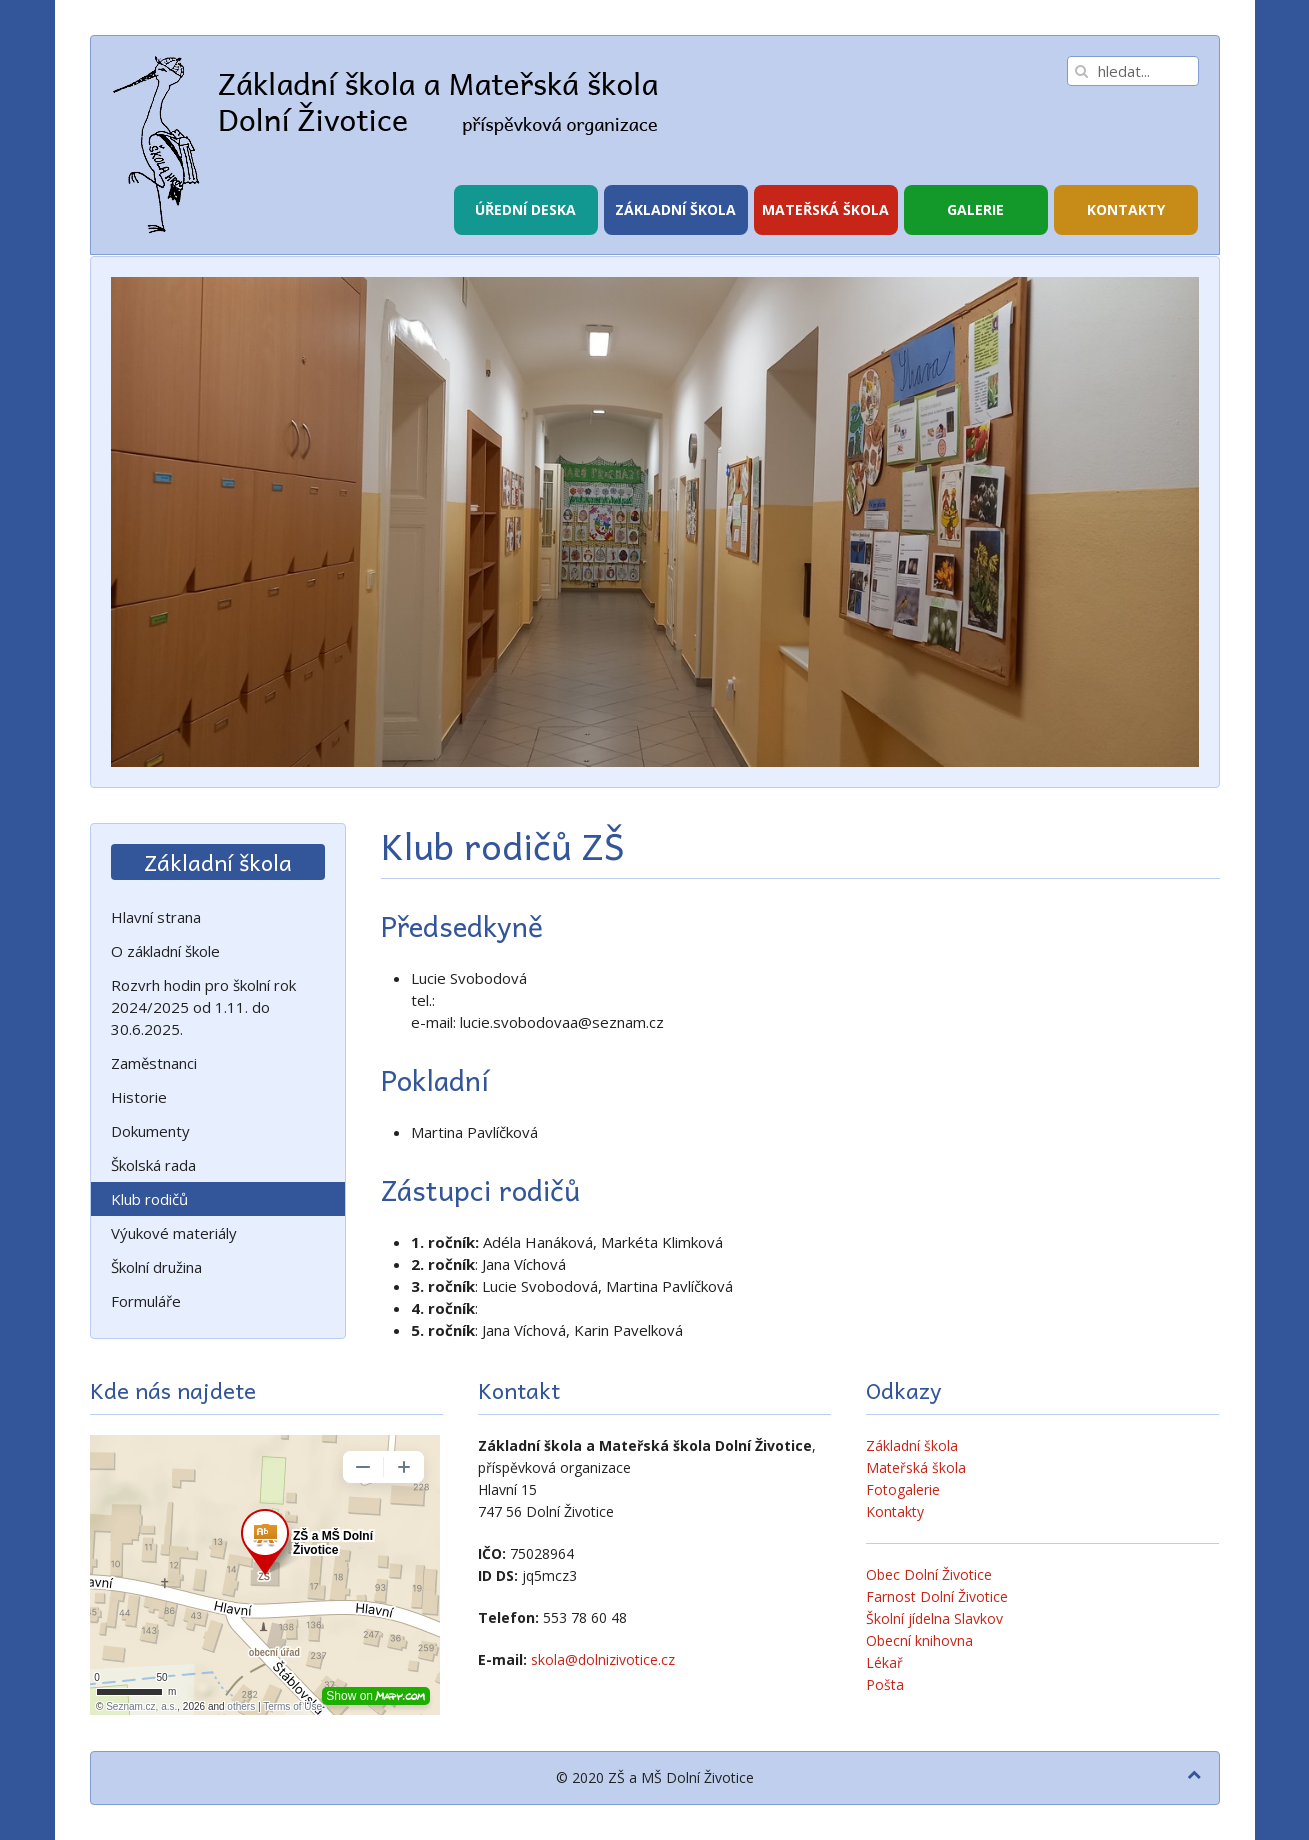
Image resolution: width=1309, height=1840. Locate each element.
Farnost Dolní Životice (937, 1596)
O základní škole (165, 951)
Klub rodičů (149, 1199)
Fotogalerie (903, 1489)
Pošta (885, 1684)
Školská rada (153, 1165)
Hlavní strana (156, 917)
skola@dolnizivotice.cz (603, 1659)
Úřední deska (525, 209)
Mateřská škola (825, 209)
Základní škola (675, 209)
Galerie (975, 209)
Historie (139, 1097)
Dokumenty (150, 1131)
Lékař (884, 1662)
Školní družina (156, 1267)
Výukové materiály (174, 1233)
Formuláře (146, 1301)
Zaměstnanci (154, 1063)
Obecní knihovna (919, 1640)
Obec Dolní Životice (929, 1574)
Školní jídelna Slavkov (934, 1618)
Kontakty (1126, 209)
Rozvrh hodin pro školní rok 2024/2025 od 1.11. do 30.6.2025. (203, 1007)
